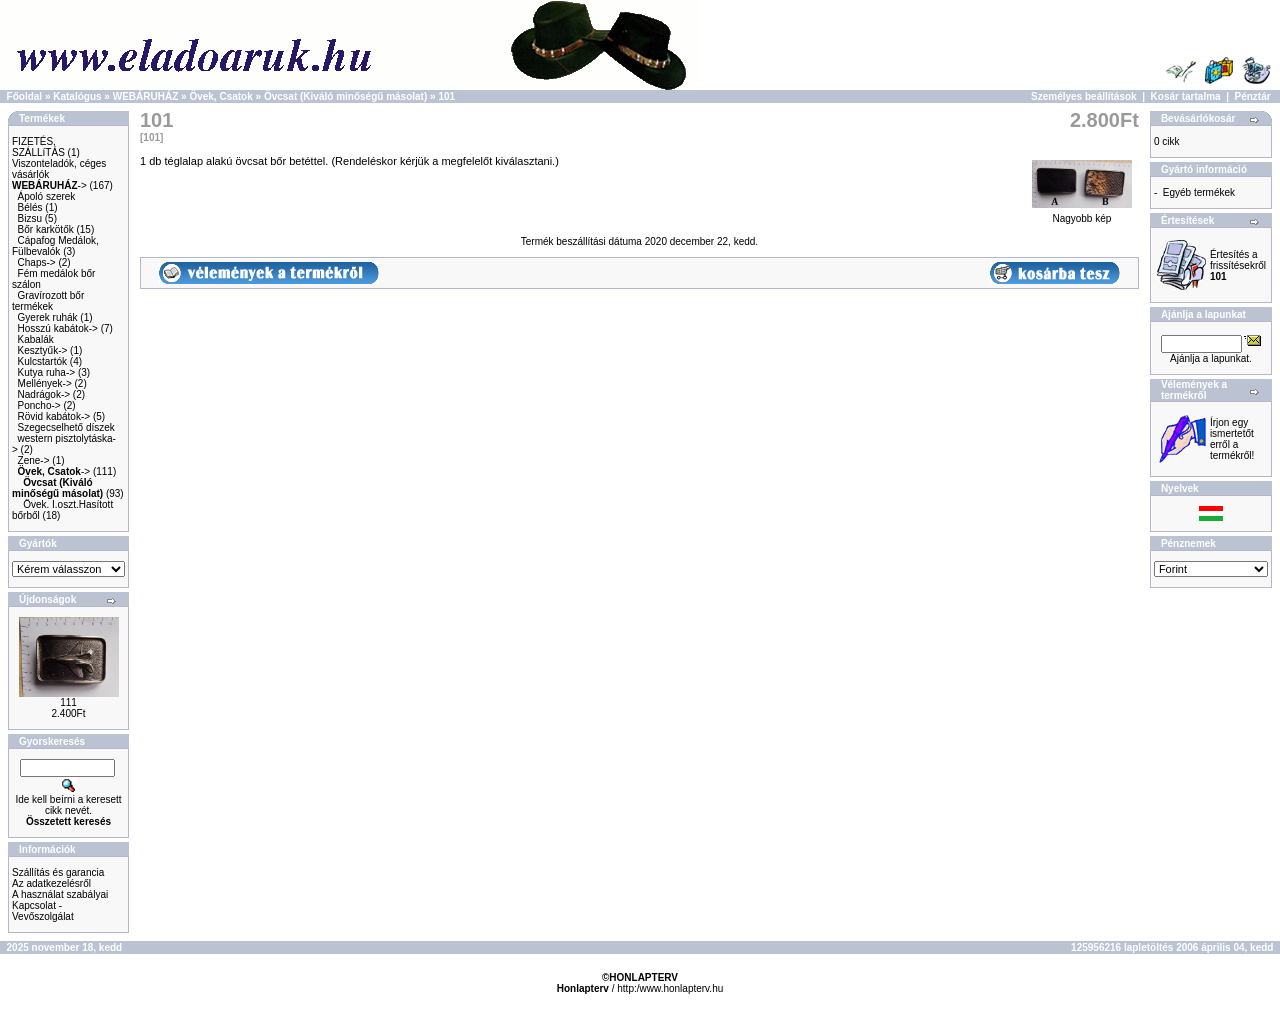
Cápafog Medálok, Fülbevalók (55, 246)
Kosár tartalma (1186, 96)
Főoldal (25, 96)
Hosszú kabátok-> (58, 328)
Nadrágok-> (44, 394)
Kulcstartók (42, 361)
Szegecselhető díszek (66, 427)
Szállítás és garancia (58, 872)
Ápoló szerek (47, 196)
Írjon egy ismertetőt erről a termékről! (1232, 439)
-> (49, 185)
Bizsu (30, 218)
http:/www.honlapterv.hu (670, 988)
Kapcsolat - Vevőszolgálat (43, 911)
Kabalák (36, 339)
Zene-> (34, 460)
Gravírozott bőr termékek (48, 301)
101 (446, 96)
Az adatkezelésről (51, 883)
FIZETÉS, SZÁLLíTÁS (38, 147)
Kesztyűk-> (43, 350)
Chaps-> (37, 262)
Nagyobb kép (1082, 214)
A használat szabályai (60, 894)
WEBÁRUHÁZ (146, 96)
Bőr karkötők (46, 229)
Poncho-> (39, 405)
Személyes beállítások (1084, 96)
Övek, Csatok (220, 96)
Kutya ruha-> (47, 372)
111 (68, 702)
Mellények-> (45, 383)
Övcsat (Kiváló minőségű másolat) (345, 96)
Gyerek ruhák (48, 317)
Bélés (30, 207)
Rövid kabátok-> (54, 416)
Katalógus (77, 96)
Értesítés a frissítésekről (1238, 265)
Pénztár (1253, 96)
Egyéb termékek (1199, 192)
